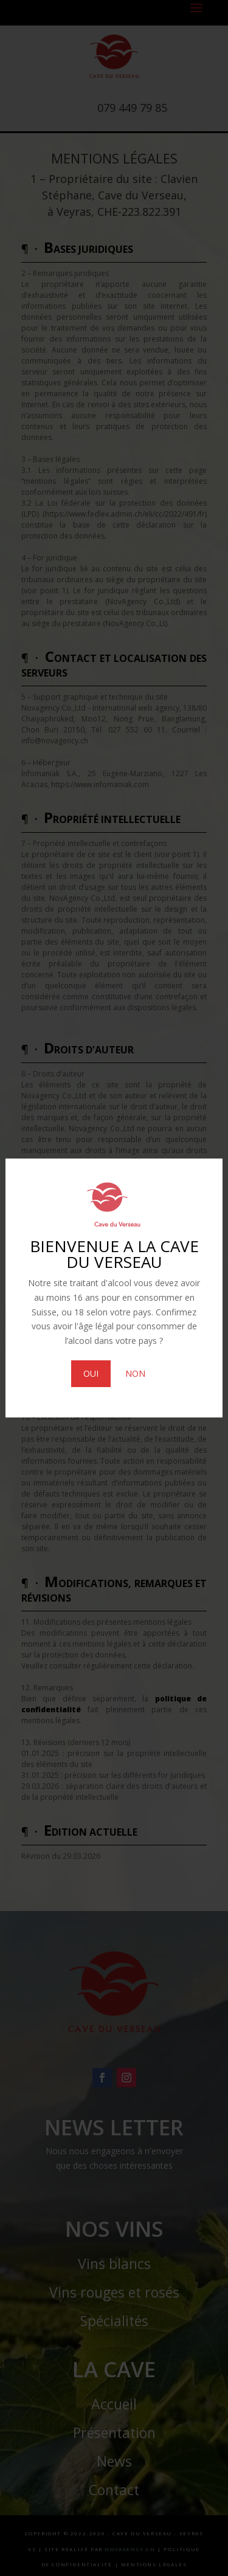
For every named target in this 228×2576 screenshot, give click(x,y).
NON (135, 1373)
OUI (90, 1373)
